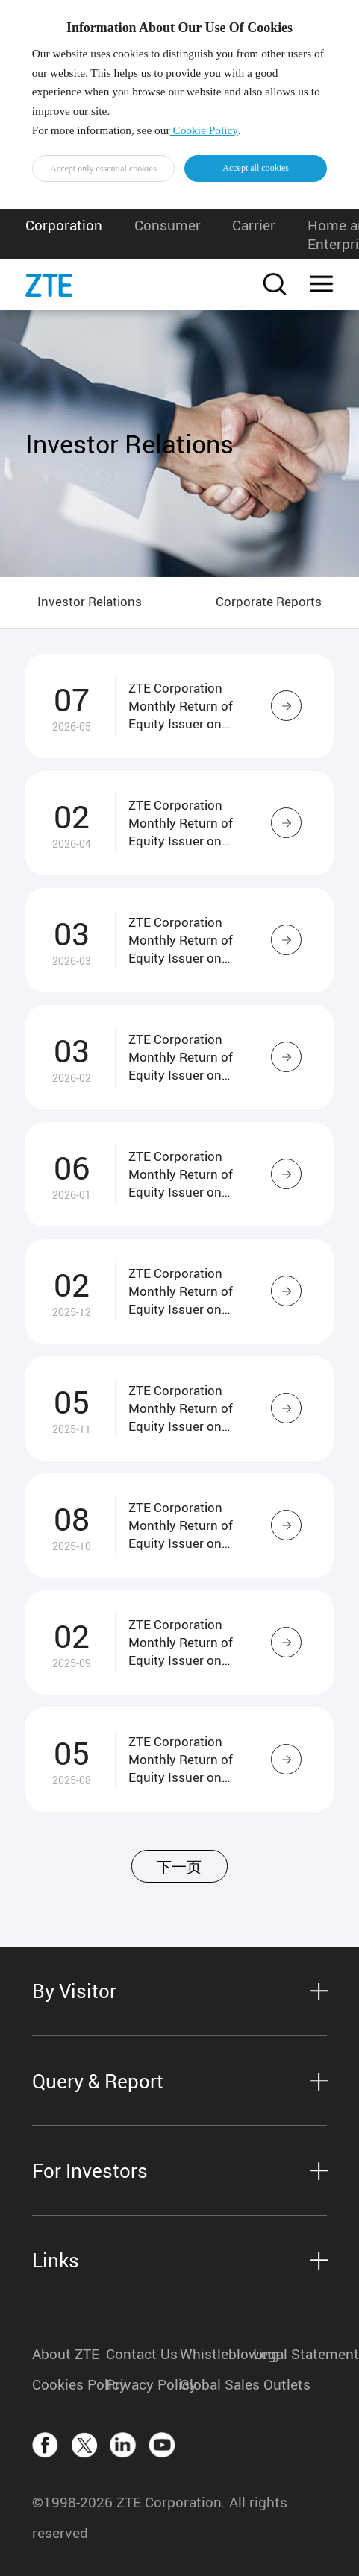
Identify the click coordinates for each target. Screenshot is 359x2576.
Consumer (167, 224)
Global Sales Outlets (217, 2384)
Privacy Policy (143, 2384)
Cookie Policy (204, 130)
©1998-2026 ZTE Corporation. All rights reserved (159, 2517)
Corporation (63, 224)
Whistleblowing (217, 2353)
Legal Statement (290, 2353)
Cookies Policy (69, 2384)
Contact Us (142, 2353)
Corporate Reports (269, 601)
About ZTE (65, 2353)
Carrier (253, 224)
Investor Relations (89, 601)
